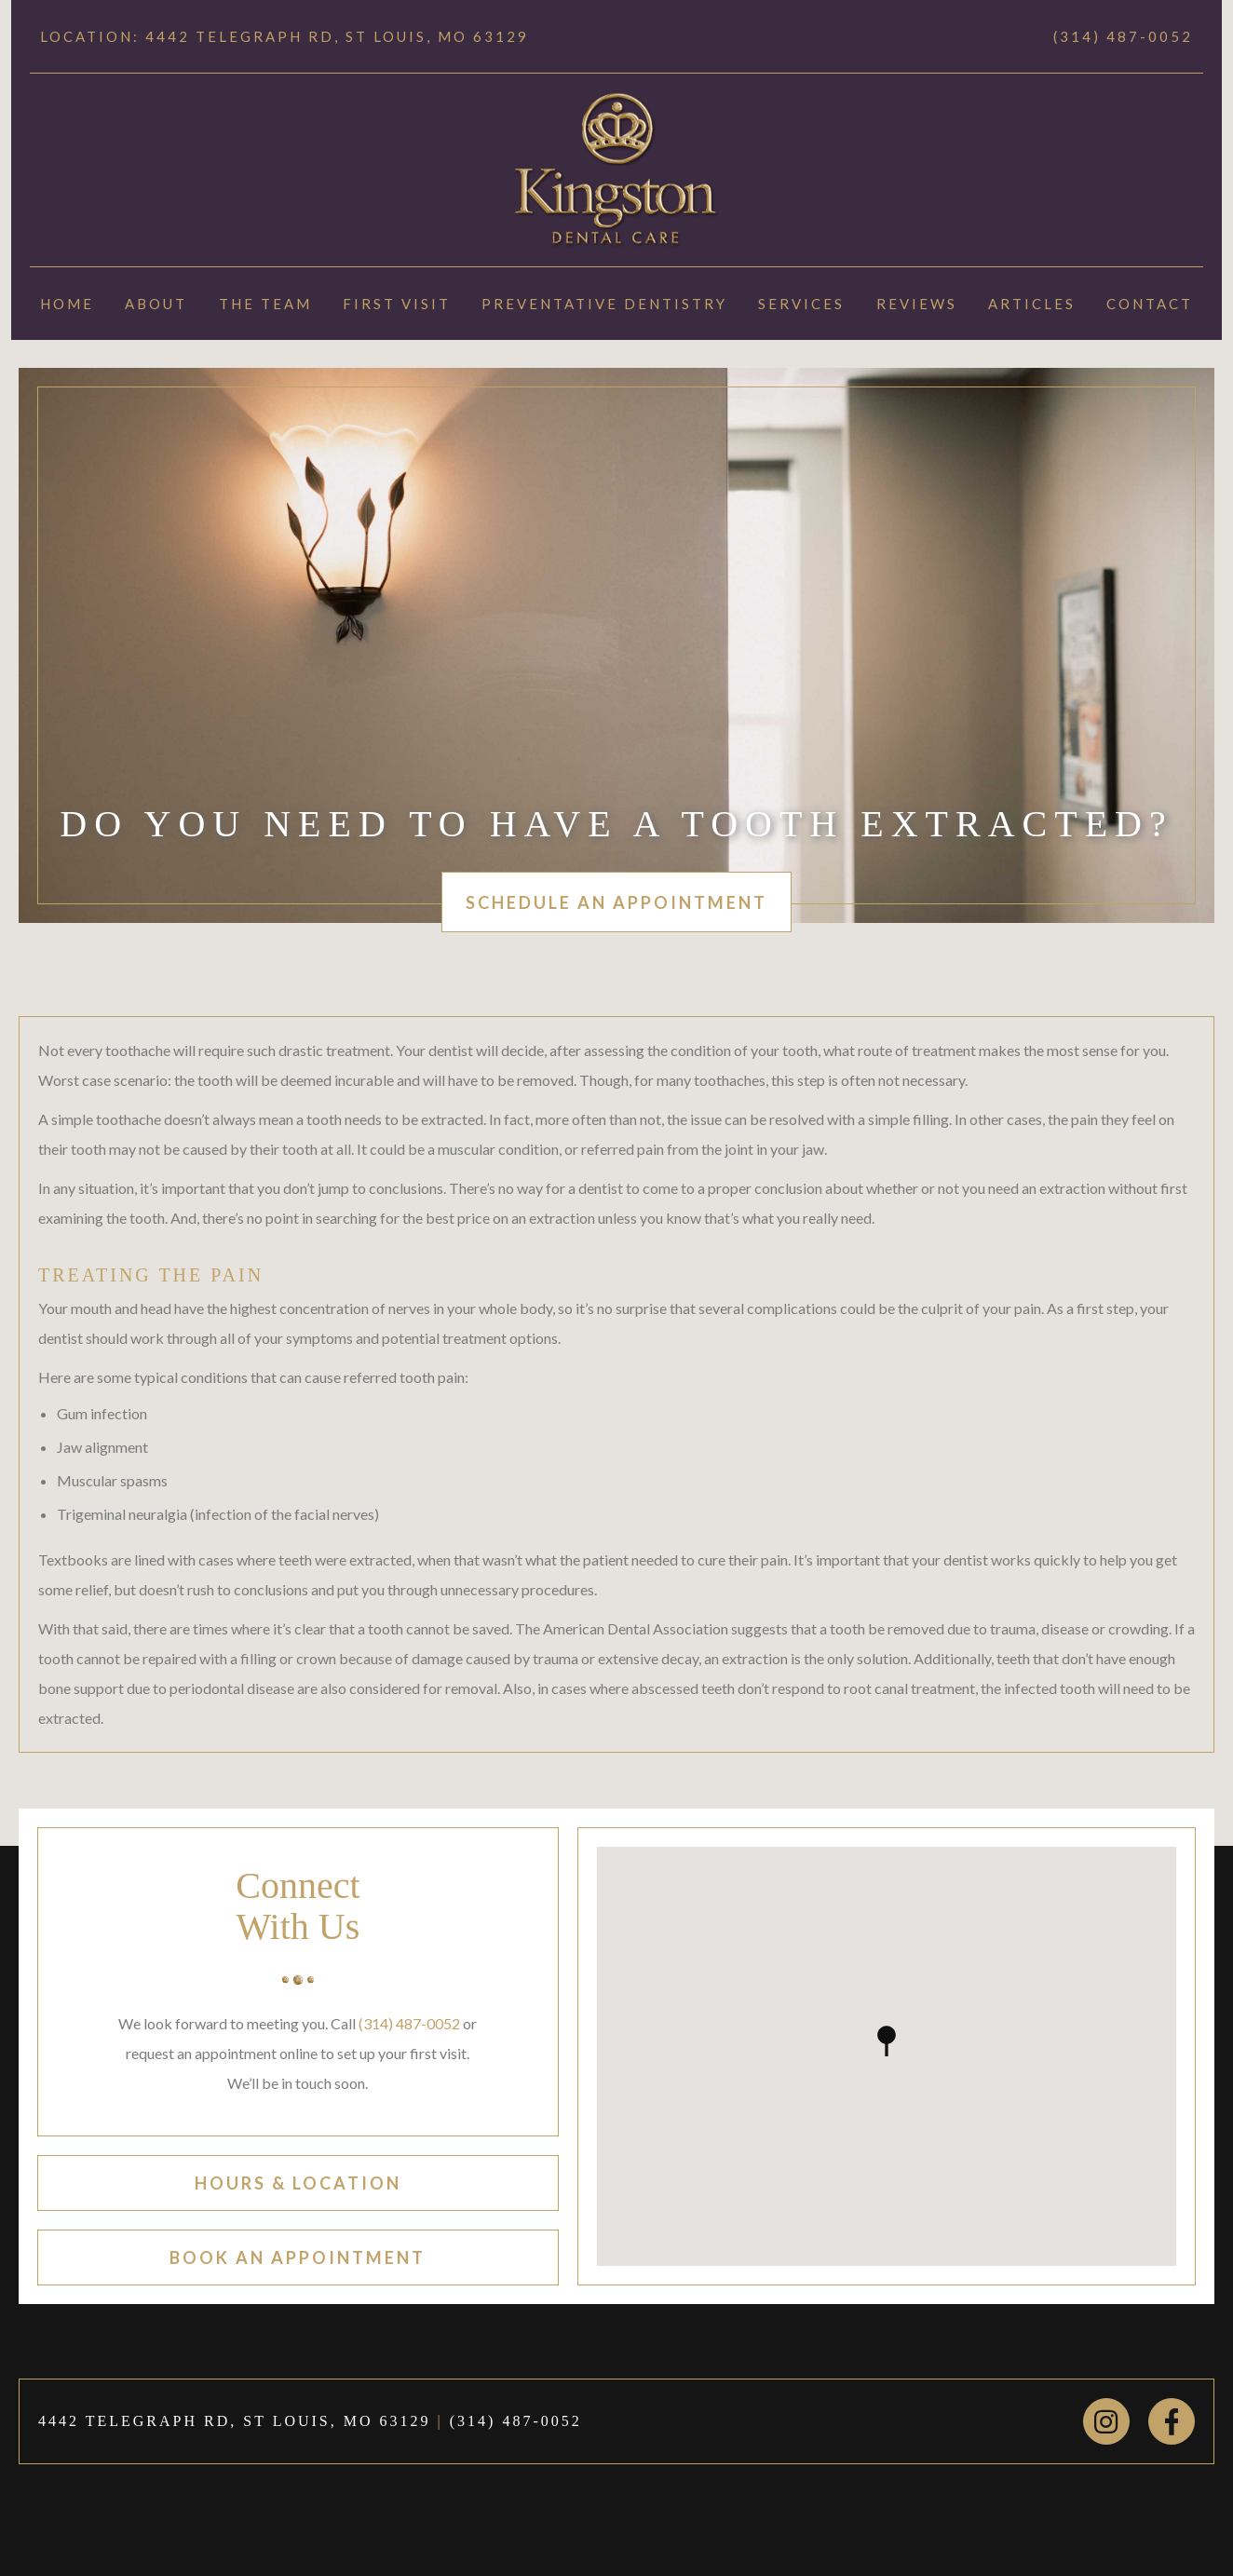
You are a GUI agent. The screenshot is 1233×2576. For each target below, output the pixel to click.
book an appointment (297, 2257)
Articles (1032, 303)
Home (67, 303)
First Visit (397, 303)
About (156, 303)
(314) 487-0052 (1123, 36)
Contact (1149, 303)
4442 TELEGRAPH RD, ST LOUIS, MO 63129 (234, 2421)
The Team (265, 303)
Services (801, 303)
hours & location (298, 2183)
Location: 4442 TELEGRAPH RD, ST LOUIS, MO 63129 (284, 36)
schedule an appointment (616, 902)
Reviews (916, 303)
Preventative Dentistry (604, 303)
